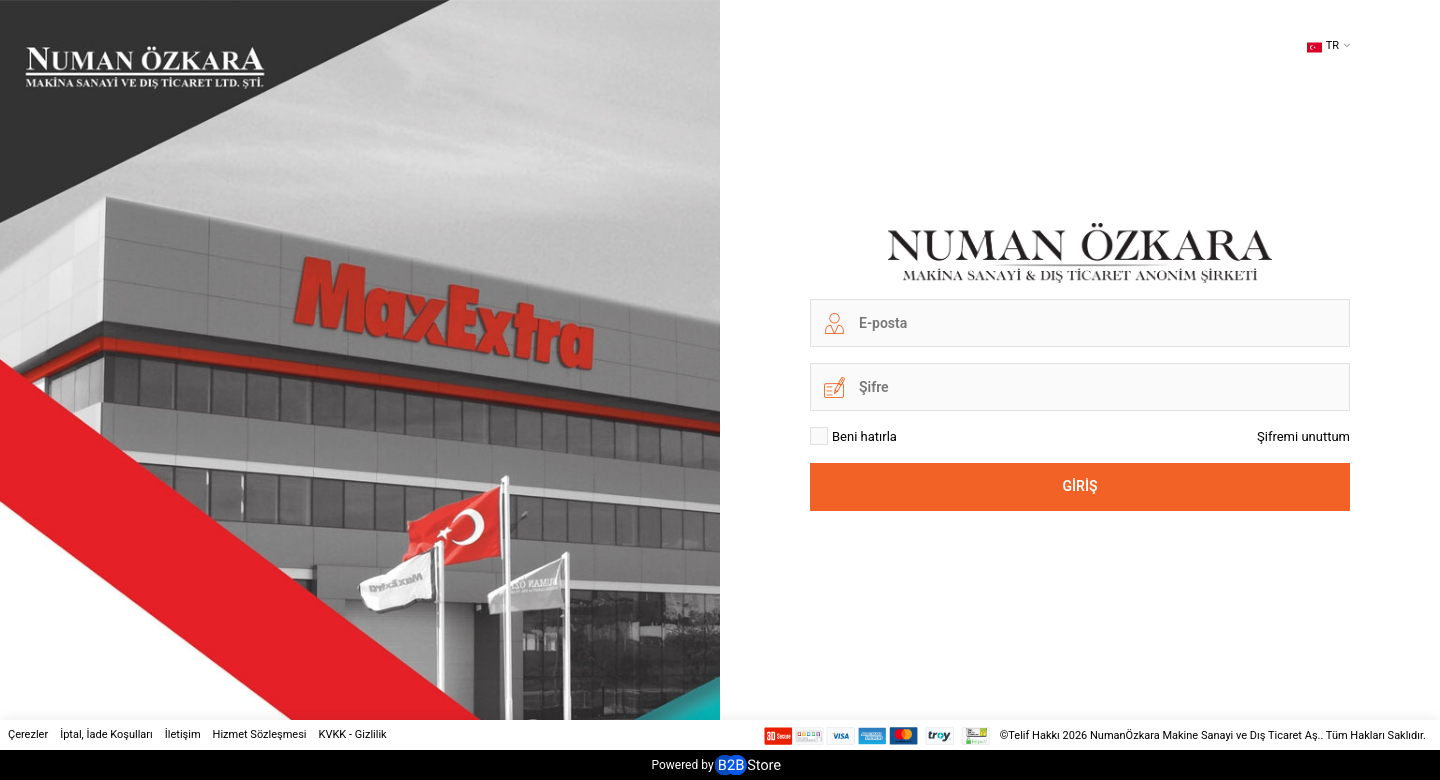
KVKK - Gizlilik (353, 734)
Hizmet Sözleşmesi (260, 734)
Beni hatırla (853, 436)
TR (1323, 47)
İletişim (183, 734)
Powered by (715, 765)
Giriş (1079, 486)
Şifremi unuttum (1303, 436)
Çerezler (28, 734)
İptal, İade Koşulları (106, 734)
